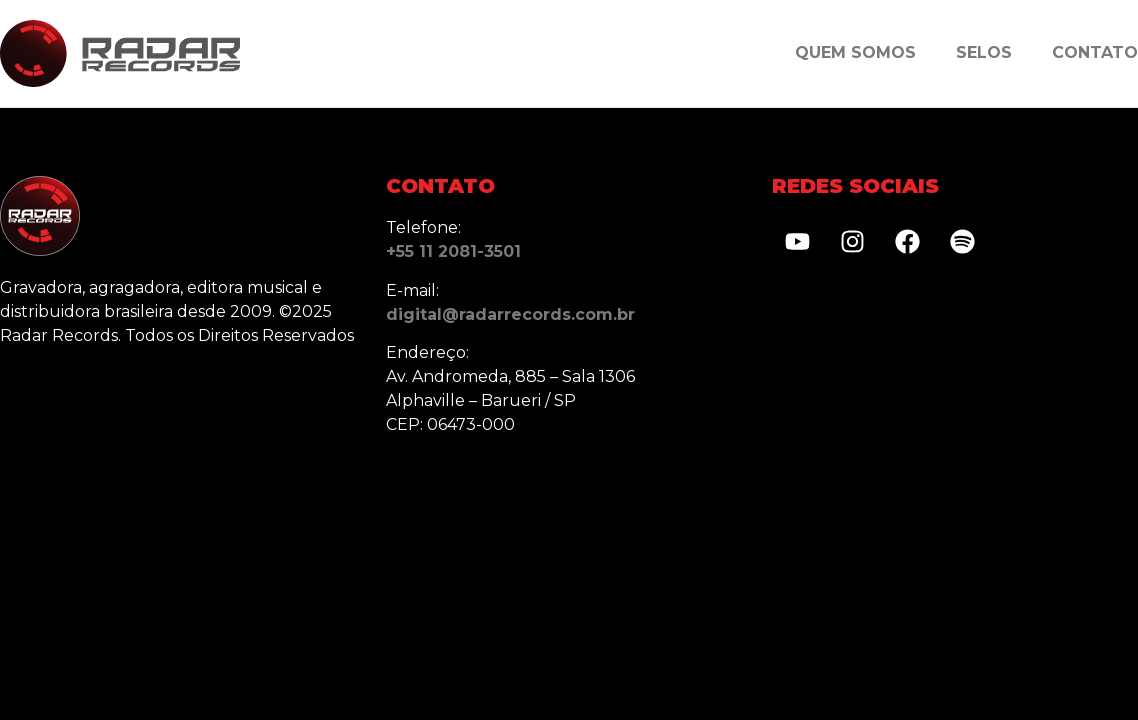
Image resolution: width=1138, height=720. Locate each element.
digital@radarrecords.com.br (510, 314)
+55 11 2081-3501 (453, 251)
